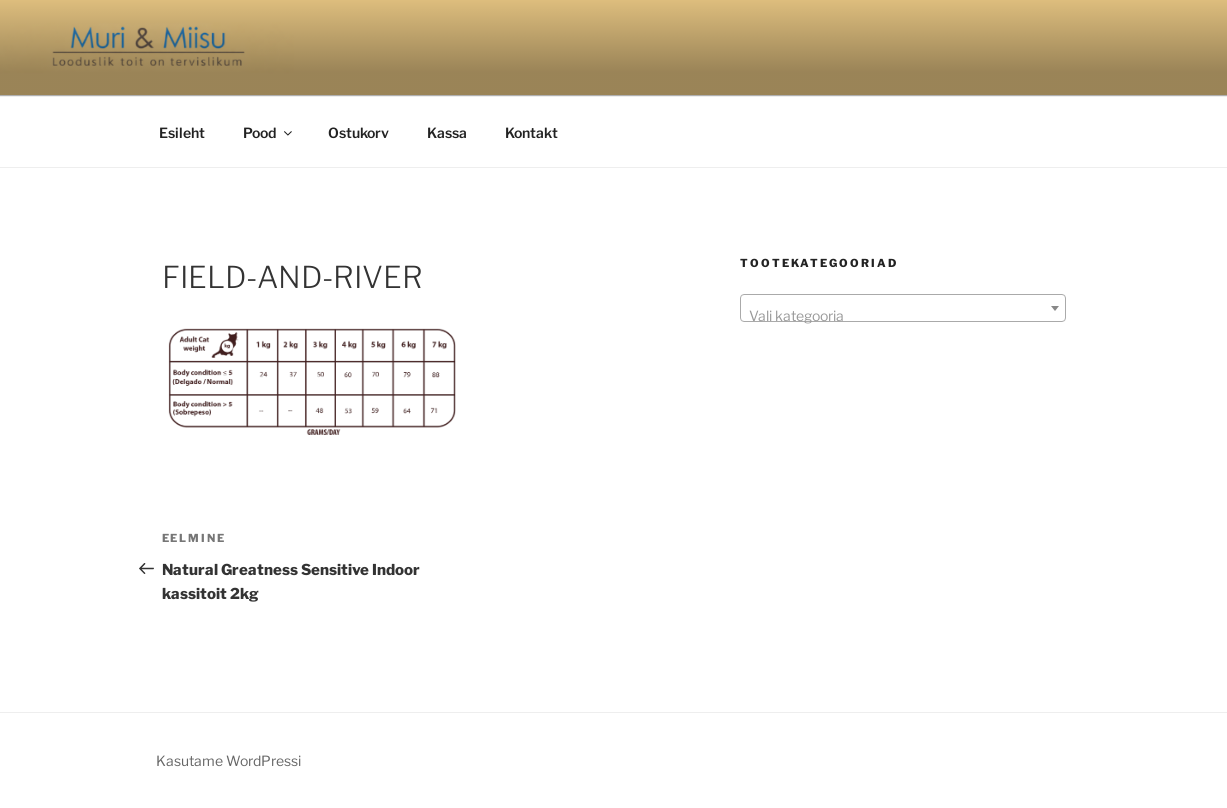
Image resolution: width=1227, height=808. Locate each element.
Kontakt (531, 132)
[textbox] (902, 316)
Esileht (182, 132)
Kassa (447, 132)
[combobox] (902, 308)
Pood (269, 132)
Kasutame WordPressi (228, 760)
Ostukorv (358, 132)
